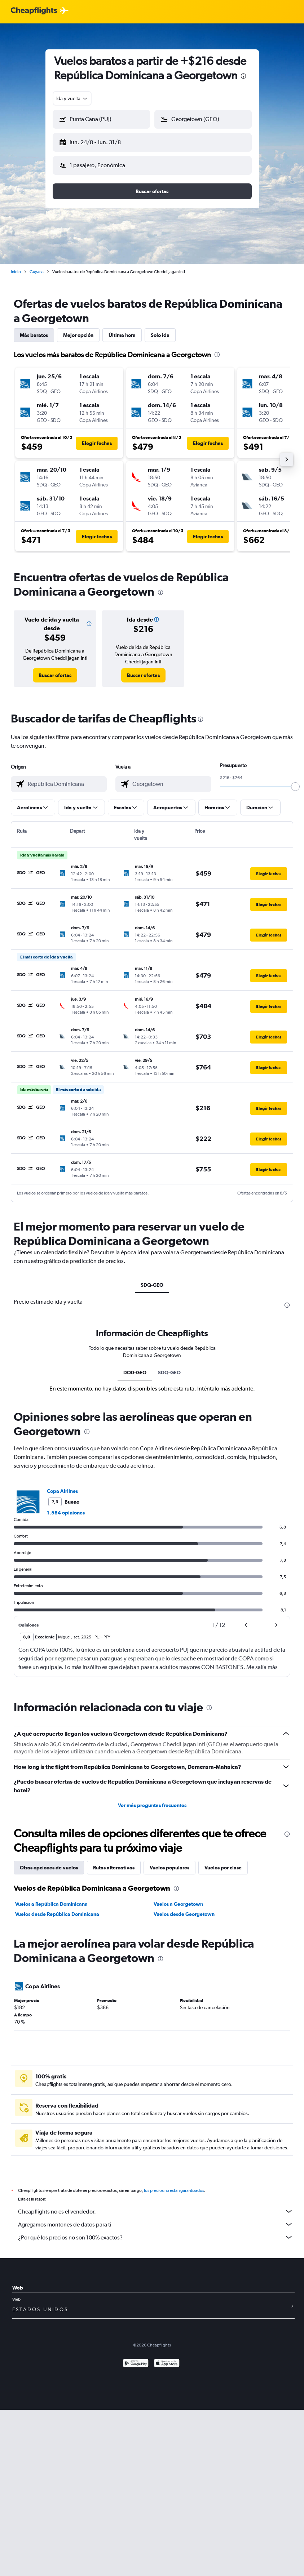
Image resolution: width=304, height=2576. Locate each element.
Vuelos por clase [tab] (223, 1862)
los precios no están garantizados (174, 2184)
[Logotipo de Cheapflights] (34, 11)
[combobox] (72, 98)
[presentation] (243, 76)
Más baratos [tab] (34, 329)
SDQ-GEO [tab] (152, 1279)
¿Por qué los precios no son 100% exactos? (155, 2231)
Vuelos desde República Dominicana (57, 1908)
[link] (55, 669)
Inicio (16, 265)
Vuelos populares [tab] (169, 1862)
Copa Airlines (62, 1485)
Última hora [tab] (122, 329)
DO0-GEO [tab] (134, 1367)
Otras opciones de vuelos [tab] (49, 1862)
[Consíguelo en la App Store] (166, 2358)
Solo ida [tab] (160, 329)
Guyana (37, 265)
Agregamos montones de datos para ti (155, 2218)
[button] (98, 140)
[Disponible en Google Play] (135, 2358)
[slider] (295, 781)
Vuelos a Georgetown (178, 1898)
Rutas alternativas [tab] (114, 1862)
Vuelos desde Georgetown (184, 1908)
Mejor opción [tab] (78, 329)
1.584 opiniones (66, 1507)
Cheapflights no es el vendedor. (155, 2205)
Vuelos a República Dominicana (51, 1898)
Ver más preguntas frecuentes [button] (152, 1799)
